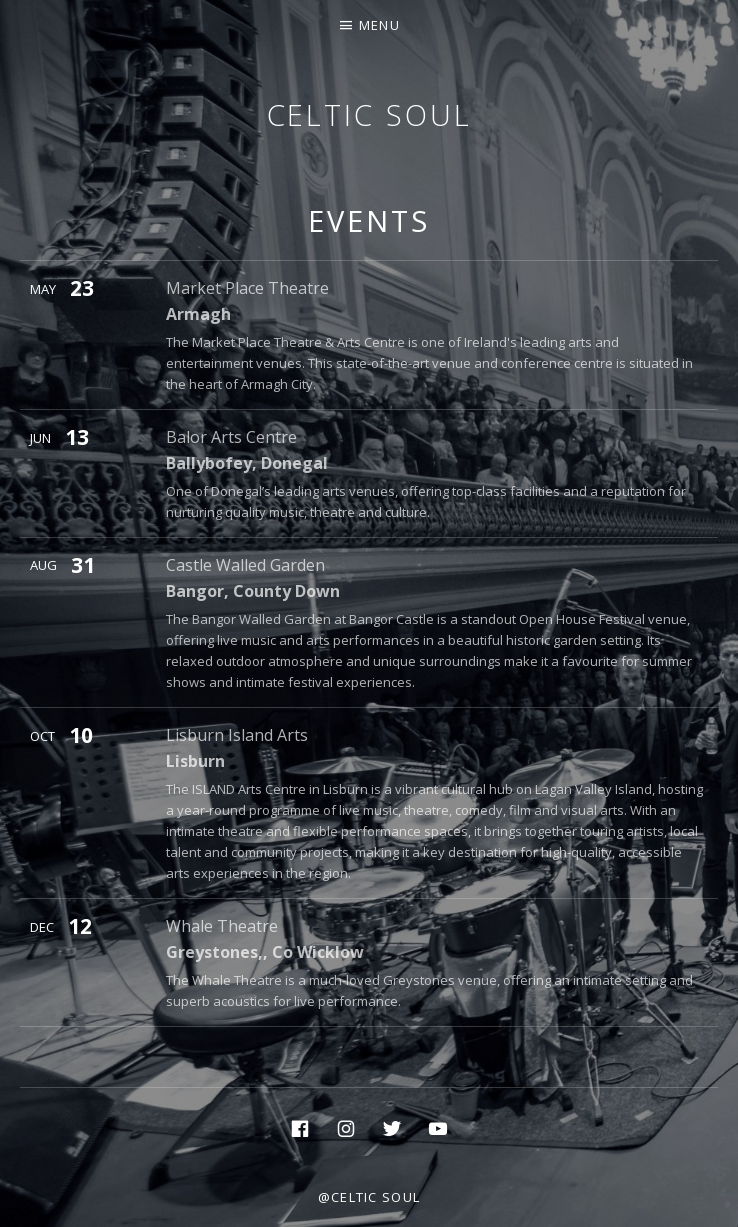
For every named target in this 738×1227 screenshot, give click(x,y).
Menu (379, 25)
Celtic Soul (369, 114)
